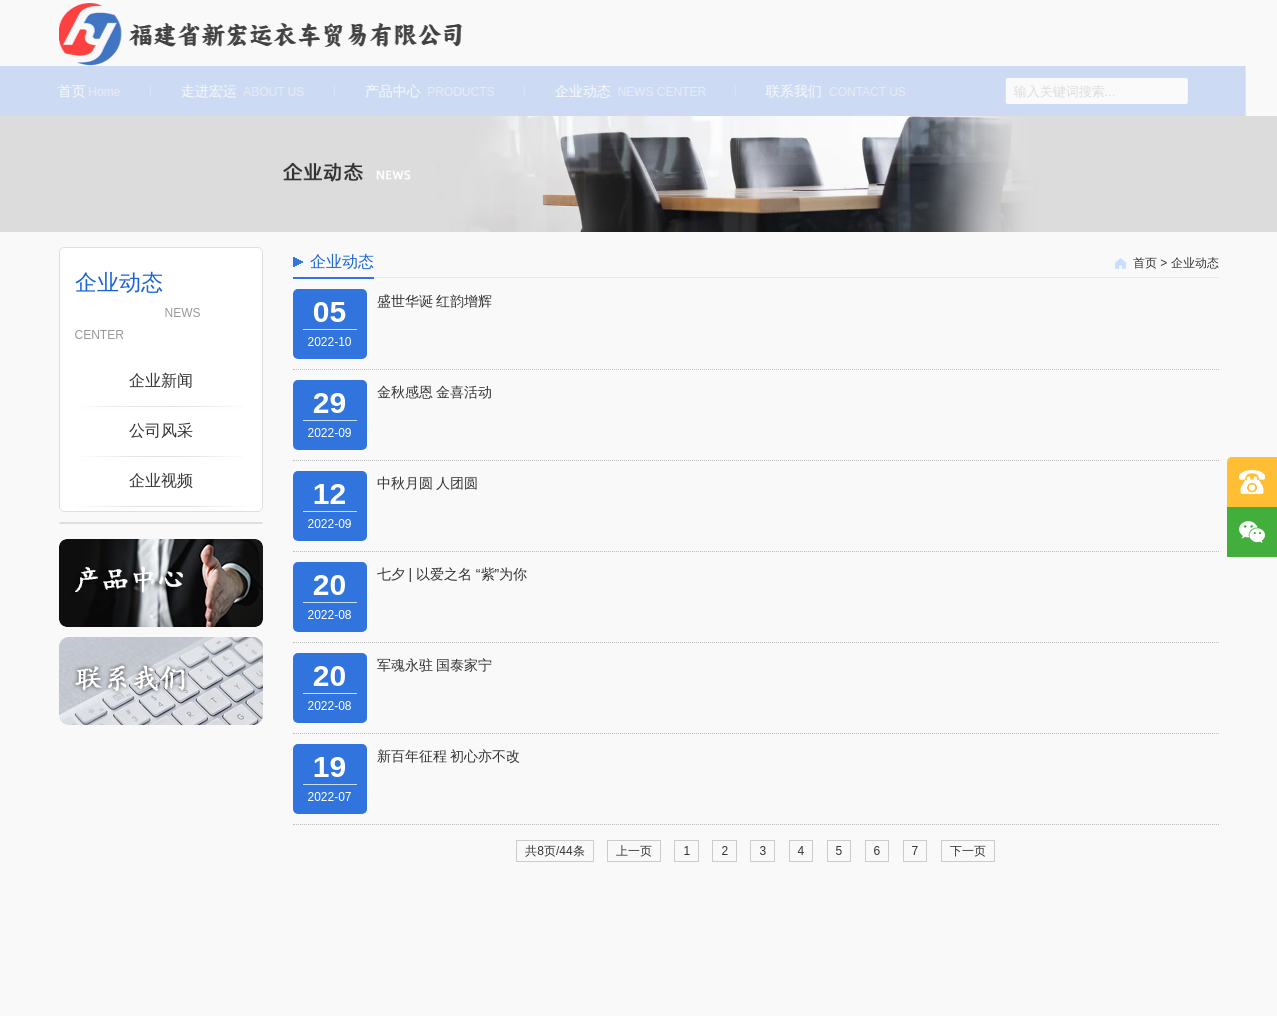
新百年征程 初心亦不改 (449, 756)
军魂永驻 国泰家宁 (435, 665)
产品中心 (426, 91)
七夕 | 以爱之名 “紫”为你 (452, 574)
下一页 (968, 851)
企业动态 (627, 91)
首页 (85, 91)
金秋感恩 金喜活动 (435, 392)
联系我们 (833, 91)
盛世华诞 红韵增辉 (435, 301)
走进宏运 (239, 91)
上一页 (634, 851)
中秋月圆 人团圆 (428, 483)
